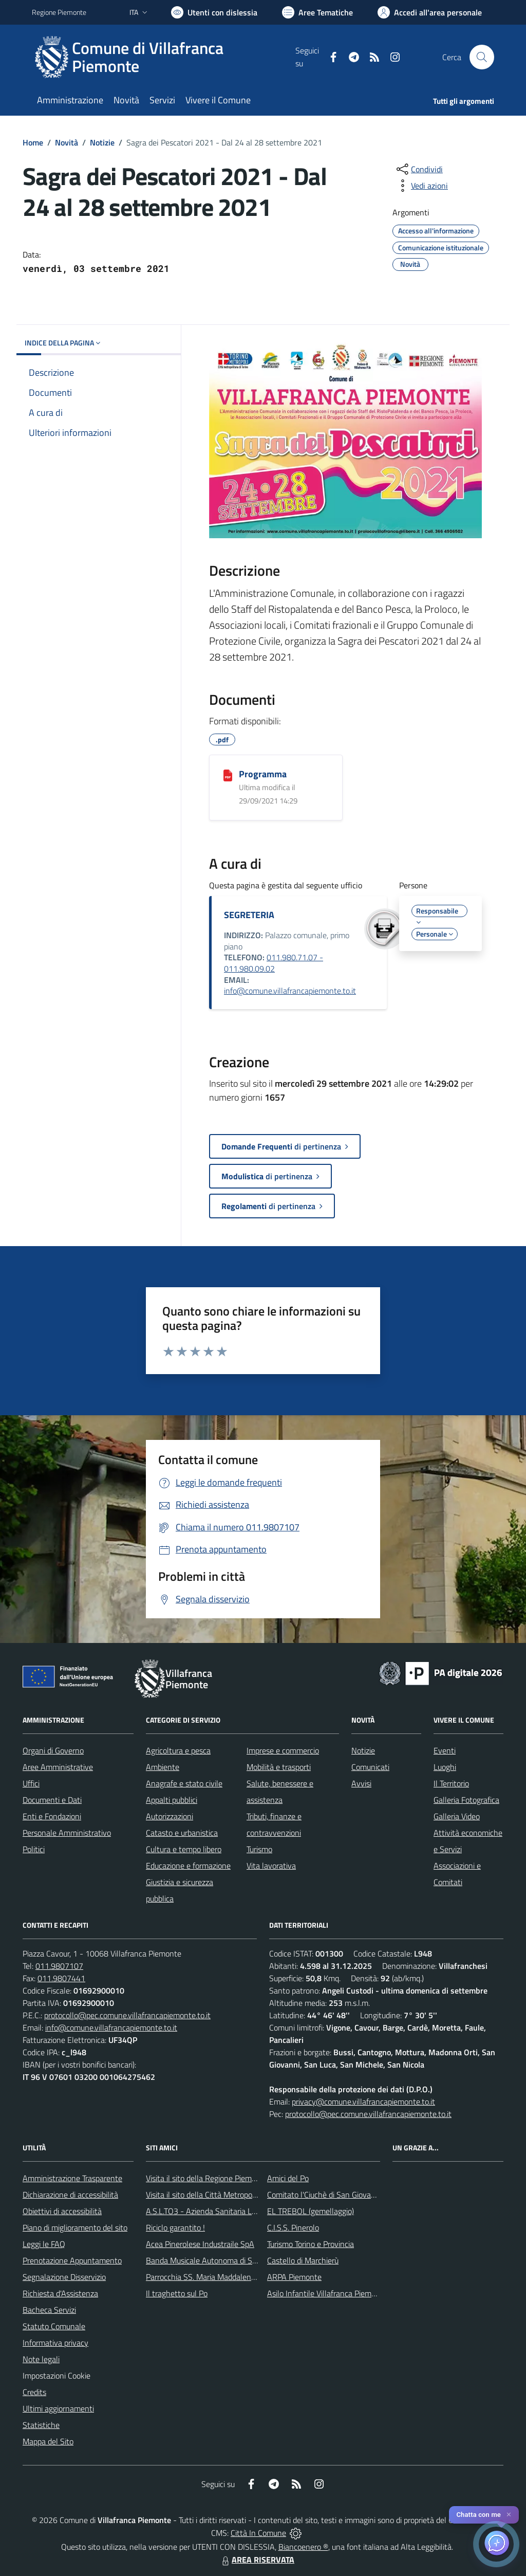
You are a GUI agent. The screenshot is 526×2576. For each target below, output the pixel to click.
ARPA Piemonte (294, 2277)
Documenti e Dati (52, 1800)
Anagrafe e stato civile (184, 1783)
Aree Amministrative (58, 1767)
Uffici (31, 1783)
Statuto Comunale (54, 2326)
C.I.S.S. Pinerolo (293, 2227)
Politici (34, 1849)
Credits (34, 2392)
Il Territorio (451, 1783)
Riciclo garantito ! (175, 2227)
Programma (263, 774)
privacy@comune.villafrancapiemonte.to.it (363, 2101)
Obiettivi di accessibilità (62, 2211)
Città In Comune (258, 2533)
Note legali (41, 2359)
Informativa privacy (55, 2342)
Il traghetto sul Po (177, 2293)
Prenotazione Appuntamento (72, 2260)
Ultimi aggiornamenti (58, 2408)
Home (33, 142)
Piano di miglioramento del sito (75, 2227)
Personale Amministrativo (67, 1832)
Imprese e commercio (283, 1750)
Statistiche (41, 2425)
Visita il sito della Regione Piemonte (207, 2178)
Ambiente (162, 1767)
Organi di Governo (53, 1750)
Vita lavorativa (271, 1865)
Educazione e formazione (188, 1865)
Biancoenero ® (303, 2547)
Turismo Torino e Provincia (310, 2244)
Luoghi (445, 1767)
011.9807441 (61, 1978)
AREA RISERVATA (256, 2559)
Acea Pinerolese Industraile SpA (200, 2244)
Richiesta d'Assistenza (60, 2293)
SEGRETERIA (249, 915)
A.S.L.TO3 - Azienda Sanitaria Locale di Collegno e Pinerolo (245, 2211)
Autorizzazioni (169, 1816)
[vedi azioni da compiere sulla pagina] (421, 185)
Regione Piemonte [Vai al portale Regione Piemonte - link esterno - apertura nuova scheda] (59, 12)
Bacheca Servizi (49, 2310)
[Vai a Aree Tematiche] (317, 12)
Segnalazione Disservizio (64, 2277)
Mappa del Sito (48, 2441)
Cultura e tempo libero (183, 1849)
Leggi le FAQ (44, 2244)
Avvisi (361, 1783)
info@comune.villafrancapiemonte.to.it (290, 990)
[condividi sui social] (418, 169)
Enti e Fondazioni (52, 1816)
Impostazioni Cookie (56, 2375)
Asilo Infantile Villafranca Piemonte (327, 2293)
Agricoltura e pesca (178, 1750)
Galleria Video (457, 1816)
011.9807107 (59, 1966)
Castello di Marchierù (303, 2260)
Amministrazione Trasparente (72, 2178)
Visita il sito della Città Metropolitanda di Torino (226, 2194)
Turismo (259, 1849)
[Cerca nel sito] (481, 57)
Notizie (102, 142)
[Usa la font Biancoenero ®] (214, 12)
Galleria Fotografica (466, 1800)
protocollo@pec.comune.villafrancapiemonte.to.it (127, 2015)
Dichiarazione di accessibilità (70, 2194)
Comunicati (370, 1767)
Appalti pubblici (171, 1800)
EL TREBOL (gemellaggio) (310, 2211)
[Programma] (228, 775)
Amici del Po (288, 2178)
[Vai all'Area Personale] (429, 12)
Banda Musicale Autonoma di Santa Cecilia (219, 2260)
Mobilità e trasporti (279, 1767)
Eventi (445, 1750)
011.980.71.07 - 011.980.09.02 (273, 963)
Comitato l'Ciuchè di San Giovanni (324, 2194)
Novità (66, 142)
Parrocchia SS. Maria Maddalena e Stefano (218, 2277)
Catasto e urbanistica (182, 1832)
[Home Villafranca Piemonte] (163, 57)
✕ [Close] (509, 2514)
